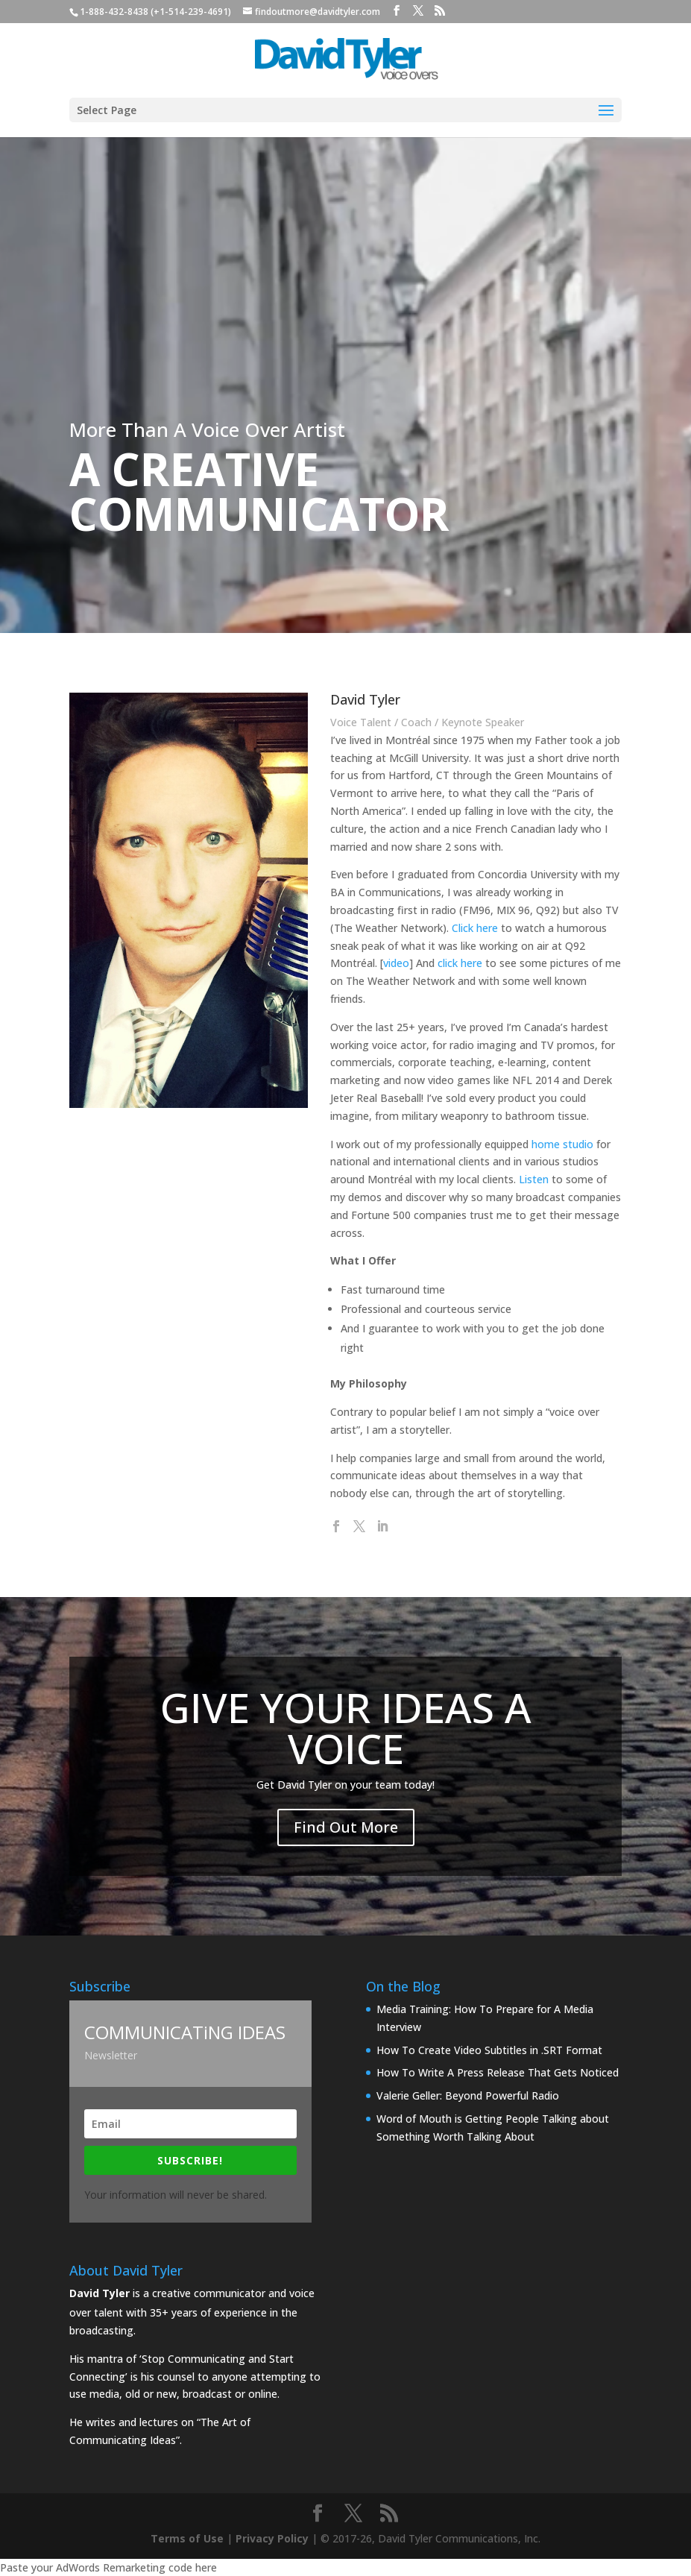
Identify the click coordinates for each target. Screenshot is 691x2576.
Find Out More (345, 1815)
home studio (519, 1147)
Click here (444, 916)
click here (432, 954)
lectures (158, 2422)
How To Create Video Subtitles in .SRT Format (489, 2050)
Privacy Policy (272, 2538)
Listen (493, 1185)
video (382, 959)
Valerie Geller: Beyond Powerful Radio (467, 2095)
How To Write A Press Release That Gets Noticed (497, 2072)
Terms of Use (187, 2538)
